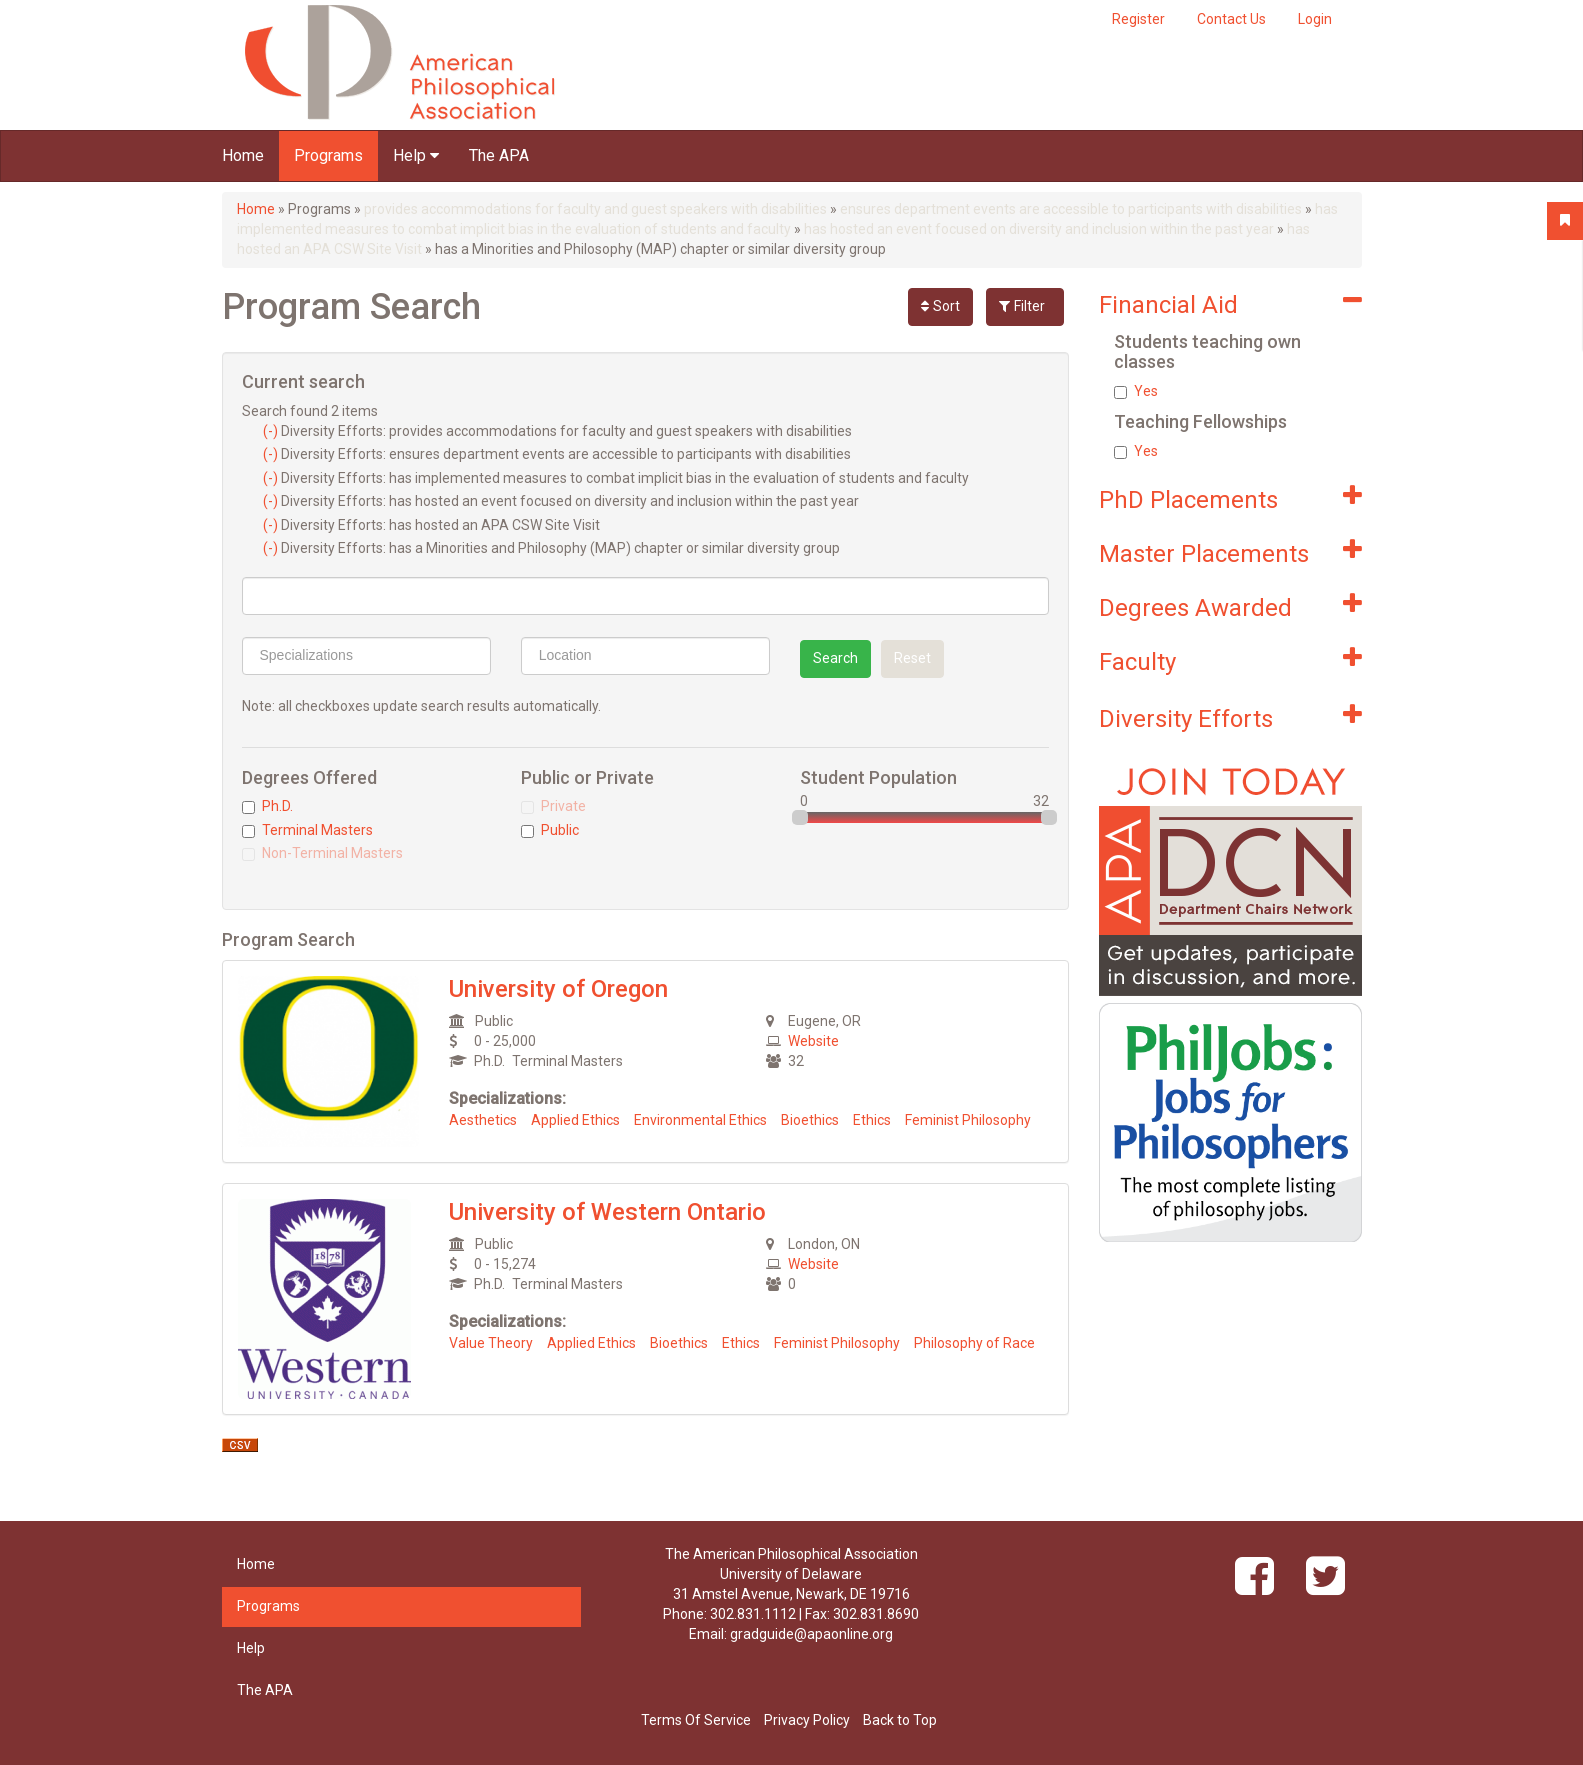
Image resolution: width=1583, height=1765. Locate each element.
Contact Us (1231, 19)
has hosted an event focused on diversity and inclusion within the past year (1039, 229)
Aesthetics (483, 1120)
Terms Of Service (696, 1720)
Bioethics (810, 1120)
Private (553, 806)
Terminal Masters (307, 830)
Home (243, 155)
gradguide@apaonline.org (811, 1634)
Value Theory (491, 1343)
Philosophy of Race (974, 1343)
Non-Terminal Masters (322, 853)
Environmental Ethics (700, 1120)
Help (416, 155)
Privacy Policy (807, 1720)
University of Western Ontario (607, 1212)
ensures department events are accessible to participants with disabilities (1071, 209)
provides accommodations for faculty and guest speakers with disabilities (595, 209)
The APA (499, 155)
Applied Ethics (575, 1120)
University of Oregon (558, 989)
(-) (272, 431)
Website (813, 1041)
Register (1138, 19)
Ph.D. (267, 806)
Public (550, 830)
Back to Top (900, 1720)
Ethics (872, 1120)
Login (1315, 19)
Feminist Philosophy (968, 1120)
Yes (1136, 391)
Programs (328, 155)
